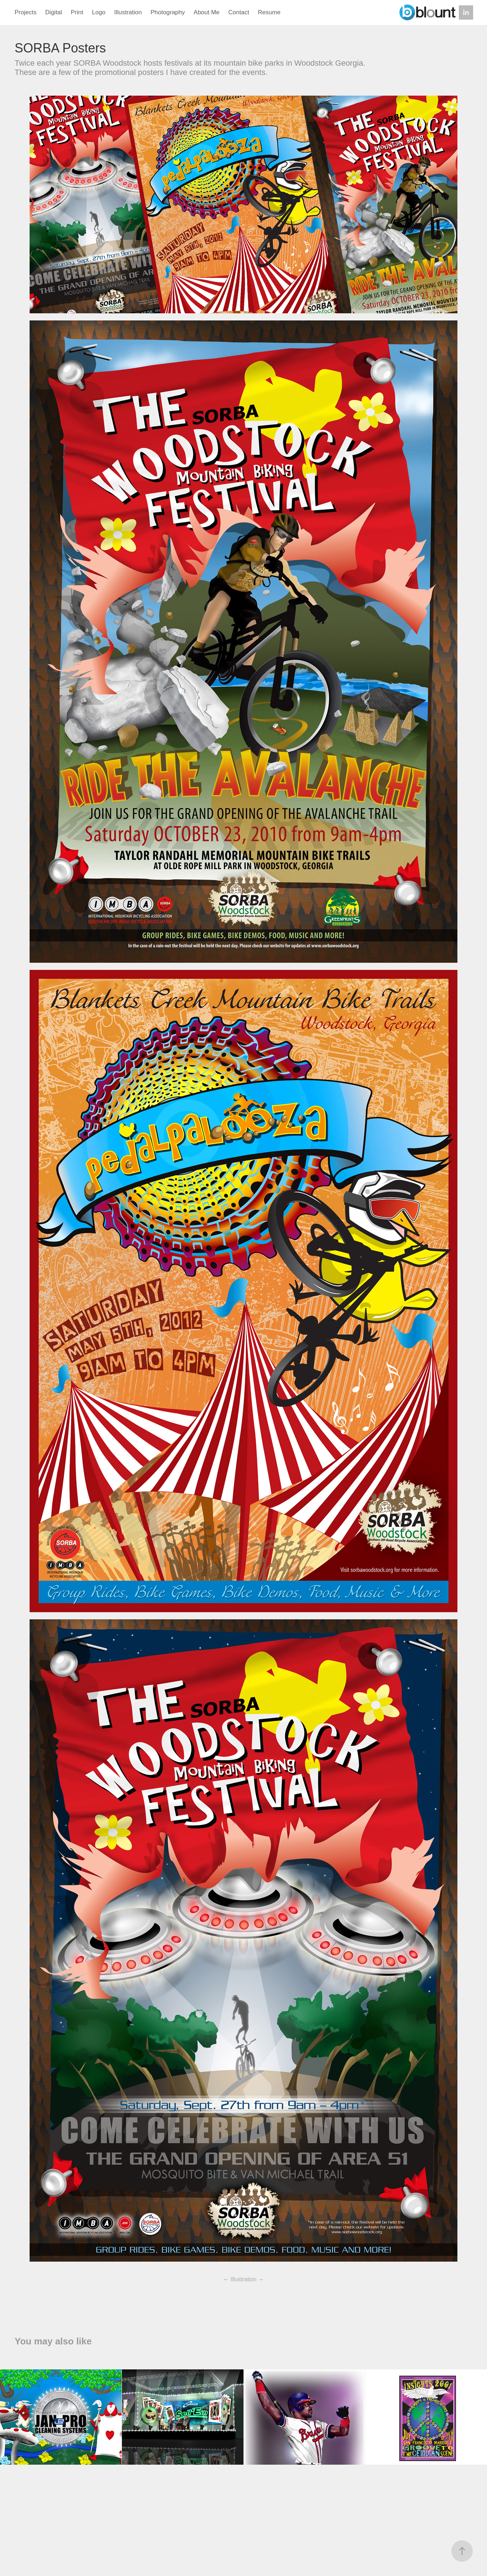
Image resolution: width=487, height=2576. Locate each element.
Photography (167, 12)
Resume (269, 12)
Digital (53, 12)
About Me (207, 12)
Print (77, 12)
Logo (99, 12)
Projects (25, 12)
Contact (238, 12)
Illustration (128, 12)
